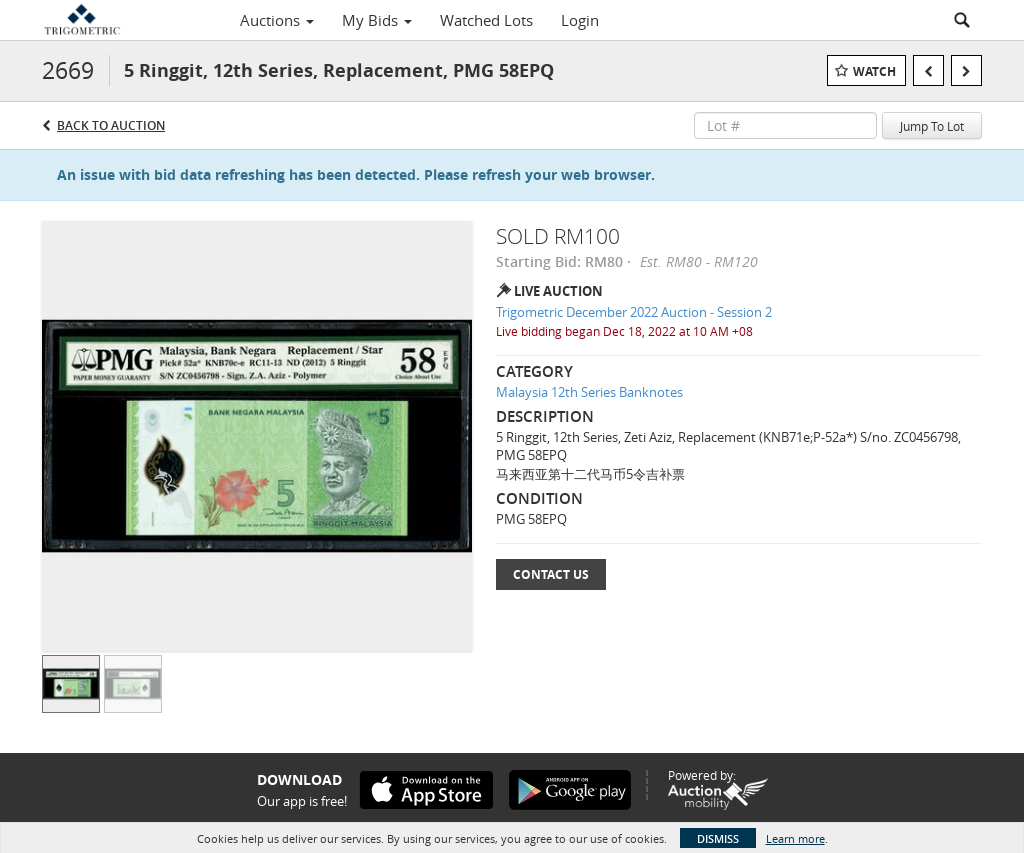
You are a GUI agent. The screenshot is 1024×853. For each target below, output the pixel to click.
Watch (874, 71)
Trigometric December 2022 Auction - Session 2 (634, 312)
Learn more (795, 838)
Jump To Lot (932, 126)
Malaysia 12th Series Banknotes (589, 392)
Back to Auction (111, 125)
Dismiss (718, 838)
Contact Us (551, 574)
